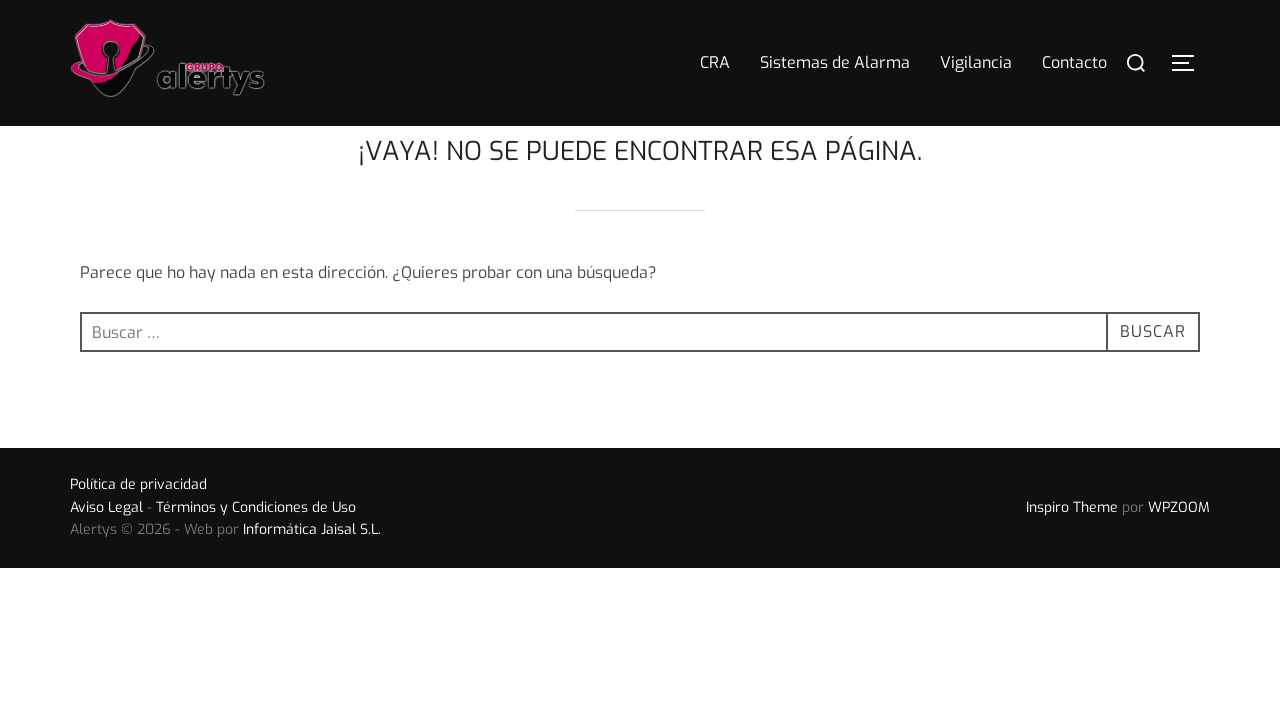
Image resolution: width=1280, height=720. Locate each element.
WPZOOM (1179, 547)
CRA (715, 62)
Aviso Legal (106, 547)
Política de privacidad (138, 524)
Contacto (1074, 62)
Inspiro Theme (1072, 547)
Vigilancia (976, 62)
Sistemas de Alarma (835, 62)
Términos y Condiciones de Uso (256, 547)
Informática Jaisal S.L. (312, 569)
